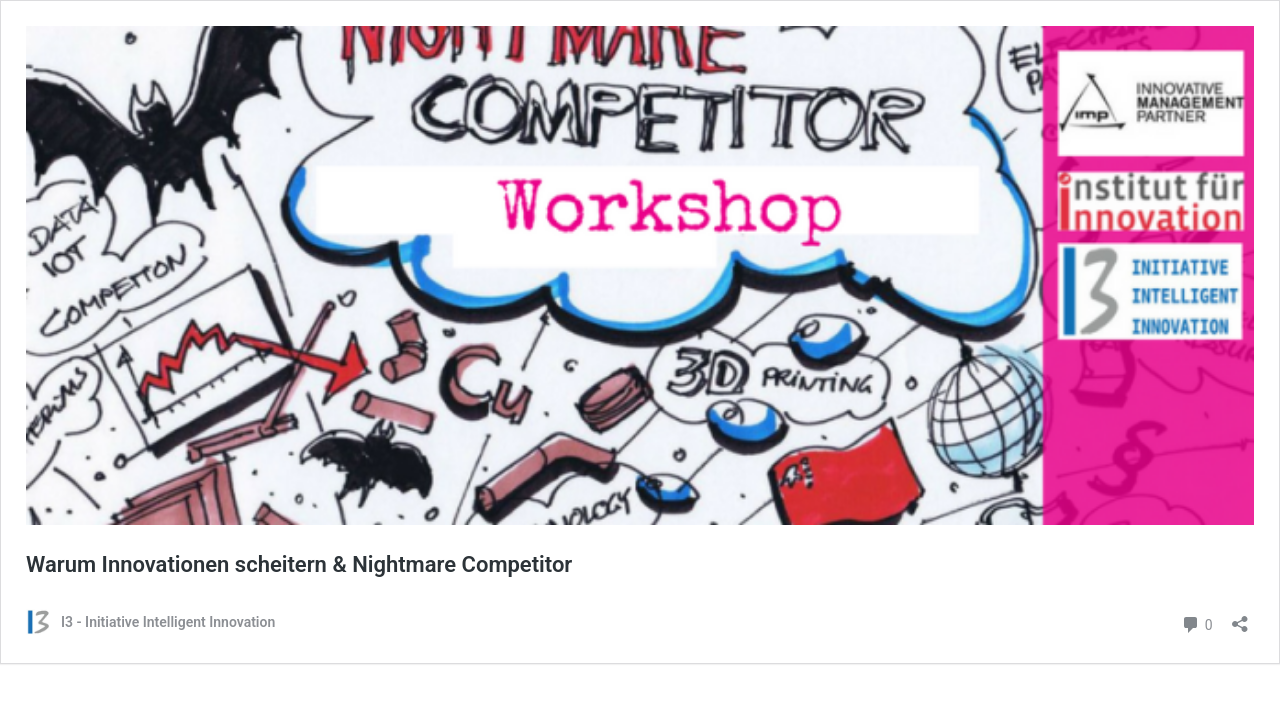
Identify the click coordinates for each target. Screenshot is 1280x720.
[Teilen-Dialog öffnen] (1240, 617)
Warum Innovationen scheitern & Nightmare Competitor (299, 564)
